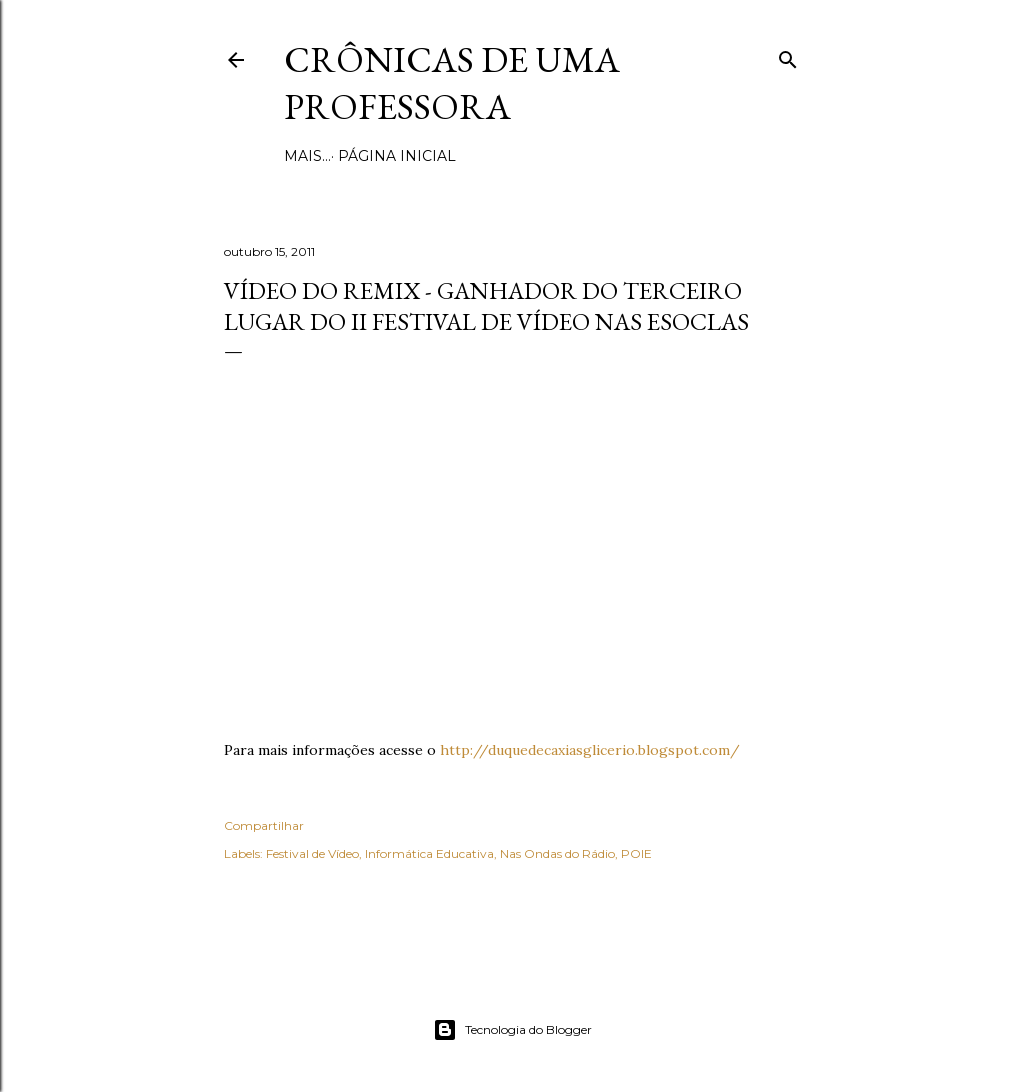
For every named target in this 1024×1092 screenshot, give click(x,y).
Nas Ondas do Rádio (557, 853)
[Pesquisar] (788, 55)
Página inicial (350, 156)
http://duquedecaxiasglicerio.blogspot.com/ (590, 750)
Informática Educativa (429, 853)
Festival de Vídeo (312, 853)
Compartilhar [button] (264, 825)
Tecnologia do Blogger (512, 1030)
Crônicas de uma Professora (452, 83)
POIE (636, 853)
